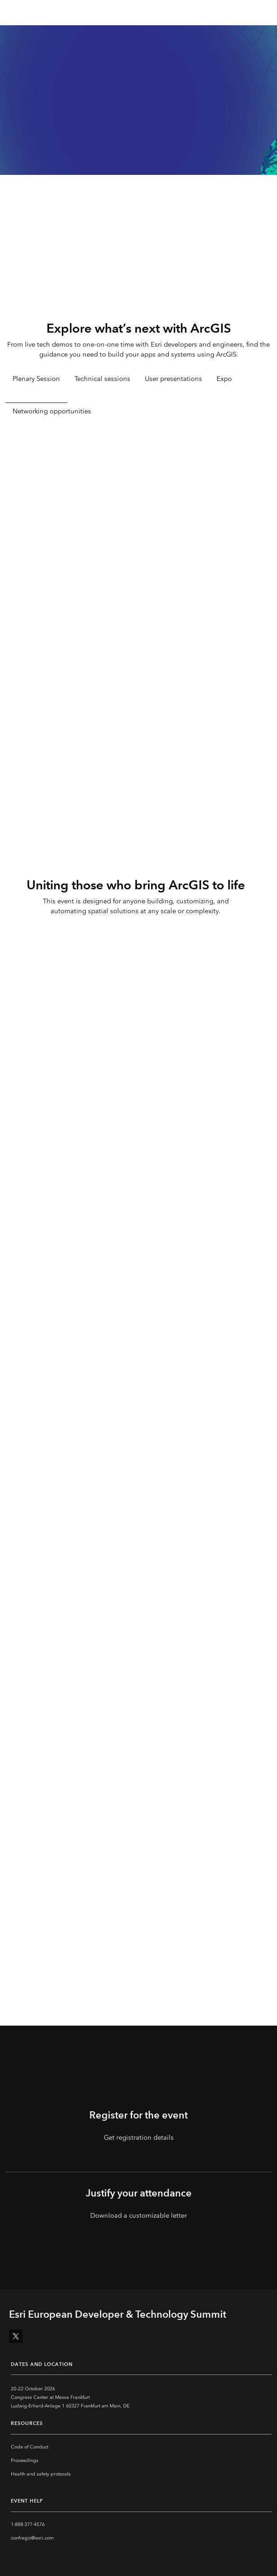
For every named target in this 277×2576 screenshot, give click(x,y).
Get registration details (139, 2137)
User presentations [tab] (173, 379)
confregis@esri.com (32, 2538)
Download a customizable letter (138, 2215)
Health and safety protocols (41, 2474)
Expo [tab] (224, 379)
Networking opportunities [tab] (52, 411)
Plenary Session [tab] (36, 379)
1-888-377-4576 (28, 2524)
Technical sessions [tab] (102, 379)
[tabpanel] (138, 579)
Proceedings (24, 2460)
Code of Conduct (29, 2447)
